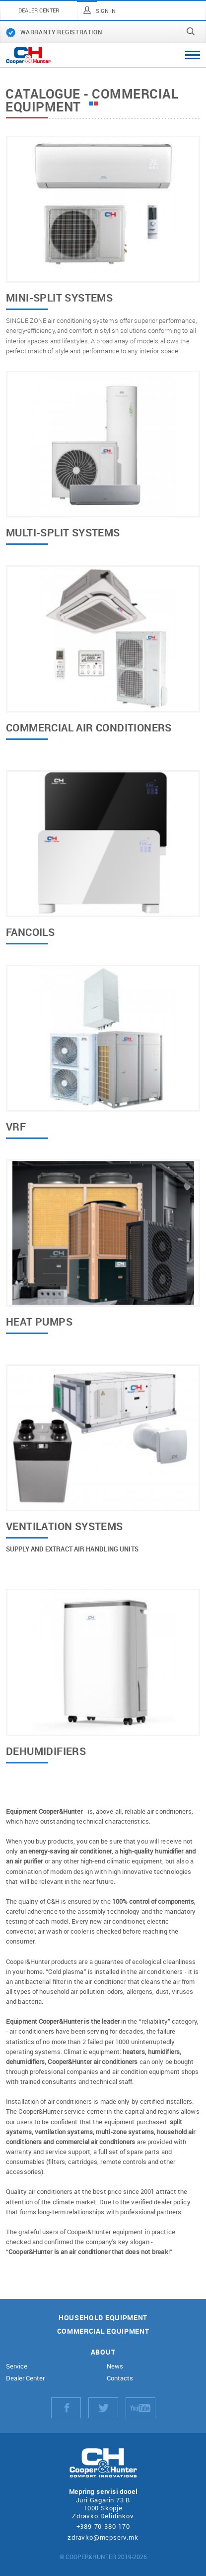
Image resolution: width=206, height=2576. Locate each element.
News (115, 2366)
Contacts (120, 2378)
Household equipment (103, 2318)
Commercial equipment (103, 2331)
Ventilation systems (64, 1527)
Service (16, 2366)
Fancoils (30, 933)
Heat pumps (39, 1323)
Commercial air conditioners (89, 728)
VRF (16, 1127)
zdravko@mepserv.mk (103, 2537)
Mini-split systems (59, 299)
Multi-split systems (63, 533)
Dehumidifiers (46, 1752)
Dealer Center (25, 2378)
